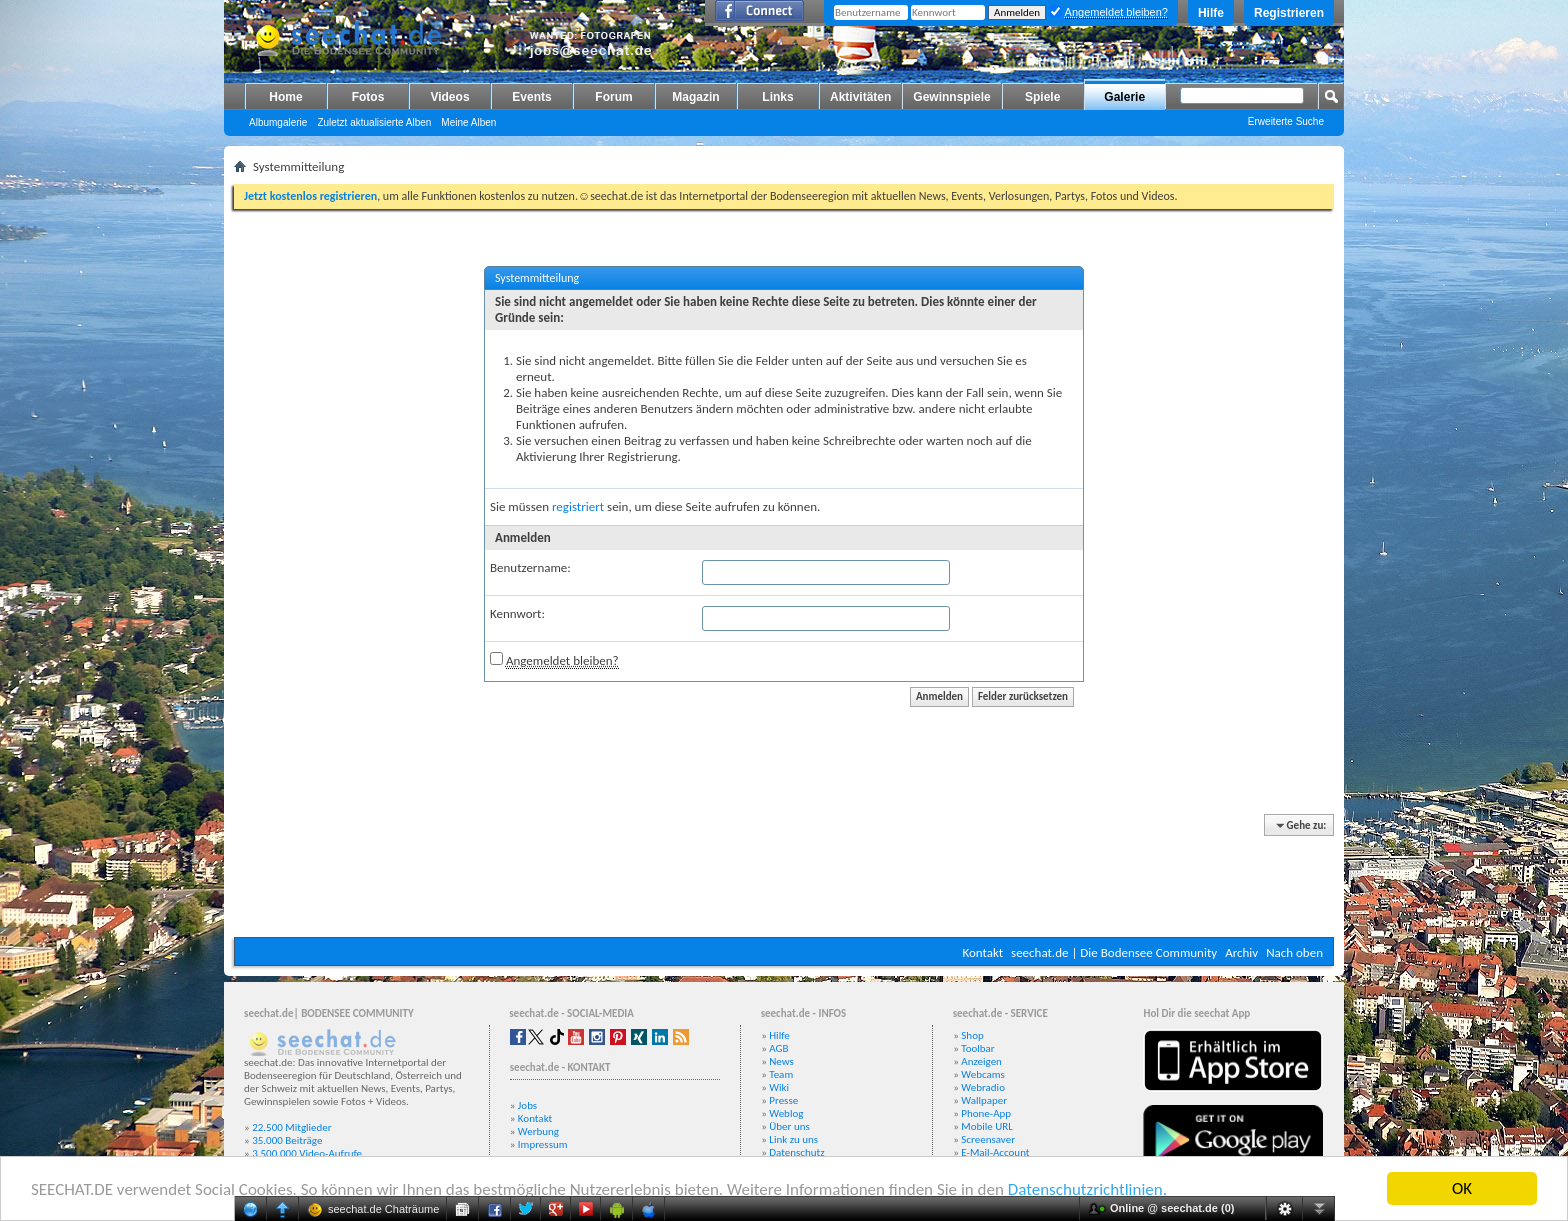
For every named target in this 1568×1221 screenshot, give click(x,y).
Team (781, 1074)
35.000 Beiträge (287, 1140)
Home (285, 97)
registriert (578, 506)
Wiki (779, 1087)
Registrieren (1289, 13)
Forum (613, 97)
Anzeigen (981, 1061)
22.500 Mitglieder (292, 1127)
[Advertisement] (784, 877)
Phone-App (986, 1113)
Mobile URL (987, 1126)
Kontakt (982, 952)
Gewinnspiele (951, 97)
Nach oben (1294, 952)
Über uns (789, 1126)
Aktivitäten (860, 97)
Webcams (983, 1074)
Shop (972, 1035)
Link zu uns (793, 1139)
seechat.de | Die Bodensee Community (1114, 952)
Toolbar (977, 1048)
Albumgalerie (278, 122)
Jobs (527, 1105)
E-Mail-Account (995, 1152)
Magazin (695, 97)
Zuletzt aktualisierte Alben (374, 122)
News (781, 1061)
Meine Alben (468, 122)
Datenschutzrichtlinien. (1087, 1189)
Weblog (786, 1113)
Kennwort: (517, 613)
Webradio (983, 1087)
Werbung (538, 1131)
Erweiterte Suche (1286, 121)
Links (777, 97)
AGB (778, 1048)
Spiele (1042, 97)
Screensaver (988, 1139)
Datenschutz (796, 1152)
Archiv (1241, 952)
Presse (783, 1100)
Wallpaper (984, 1100)
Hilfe (1211, 13)
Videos (449, 97)
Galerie (1124, 97)
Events (531, 97)
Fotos (368, 97)
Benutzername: (530, 567)
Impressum (543, 1144)
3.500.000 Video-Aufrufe (307, 1153)
